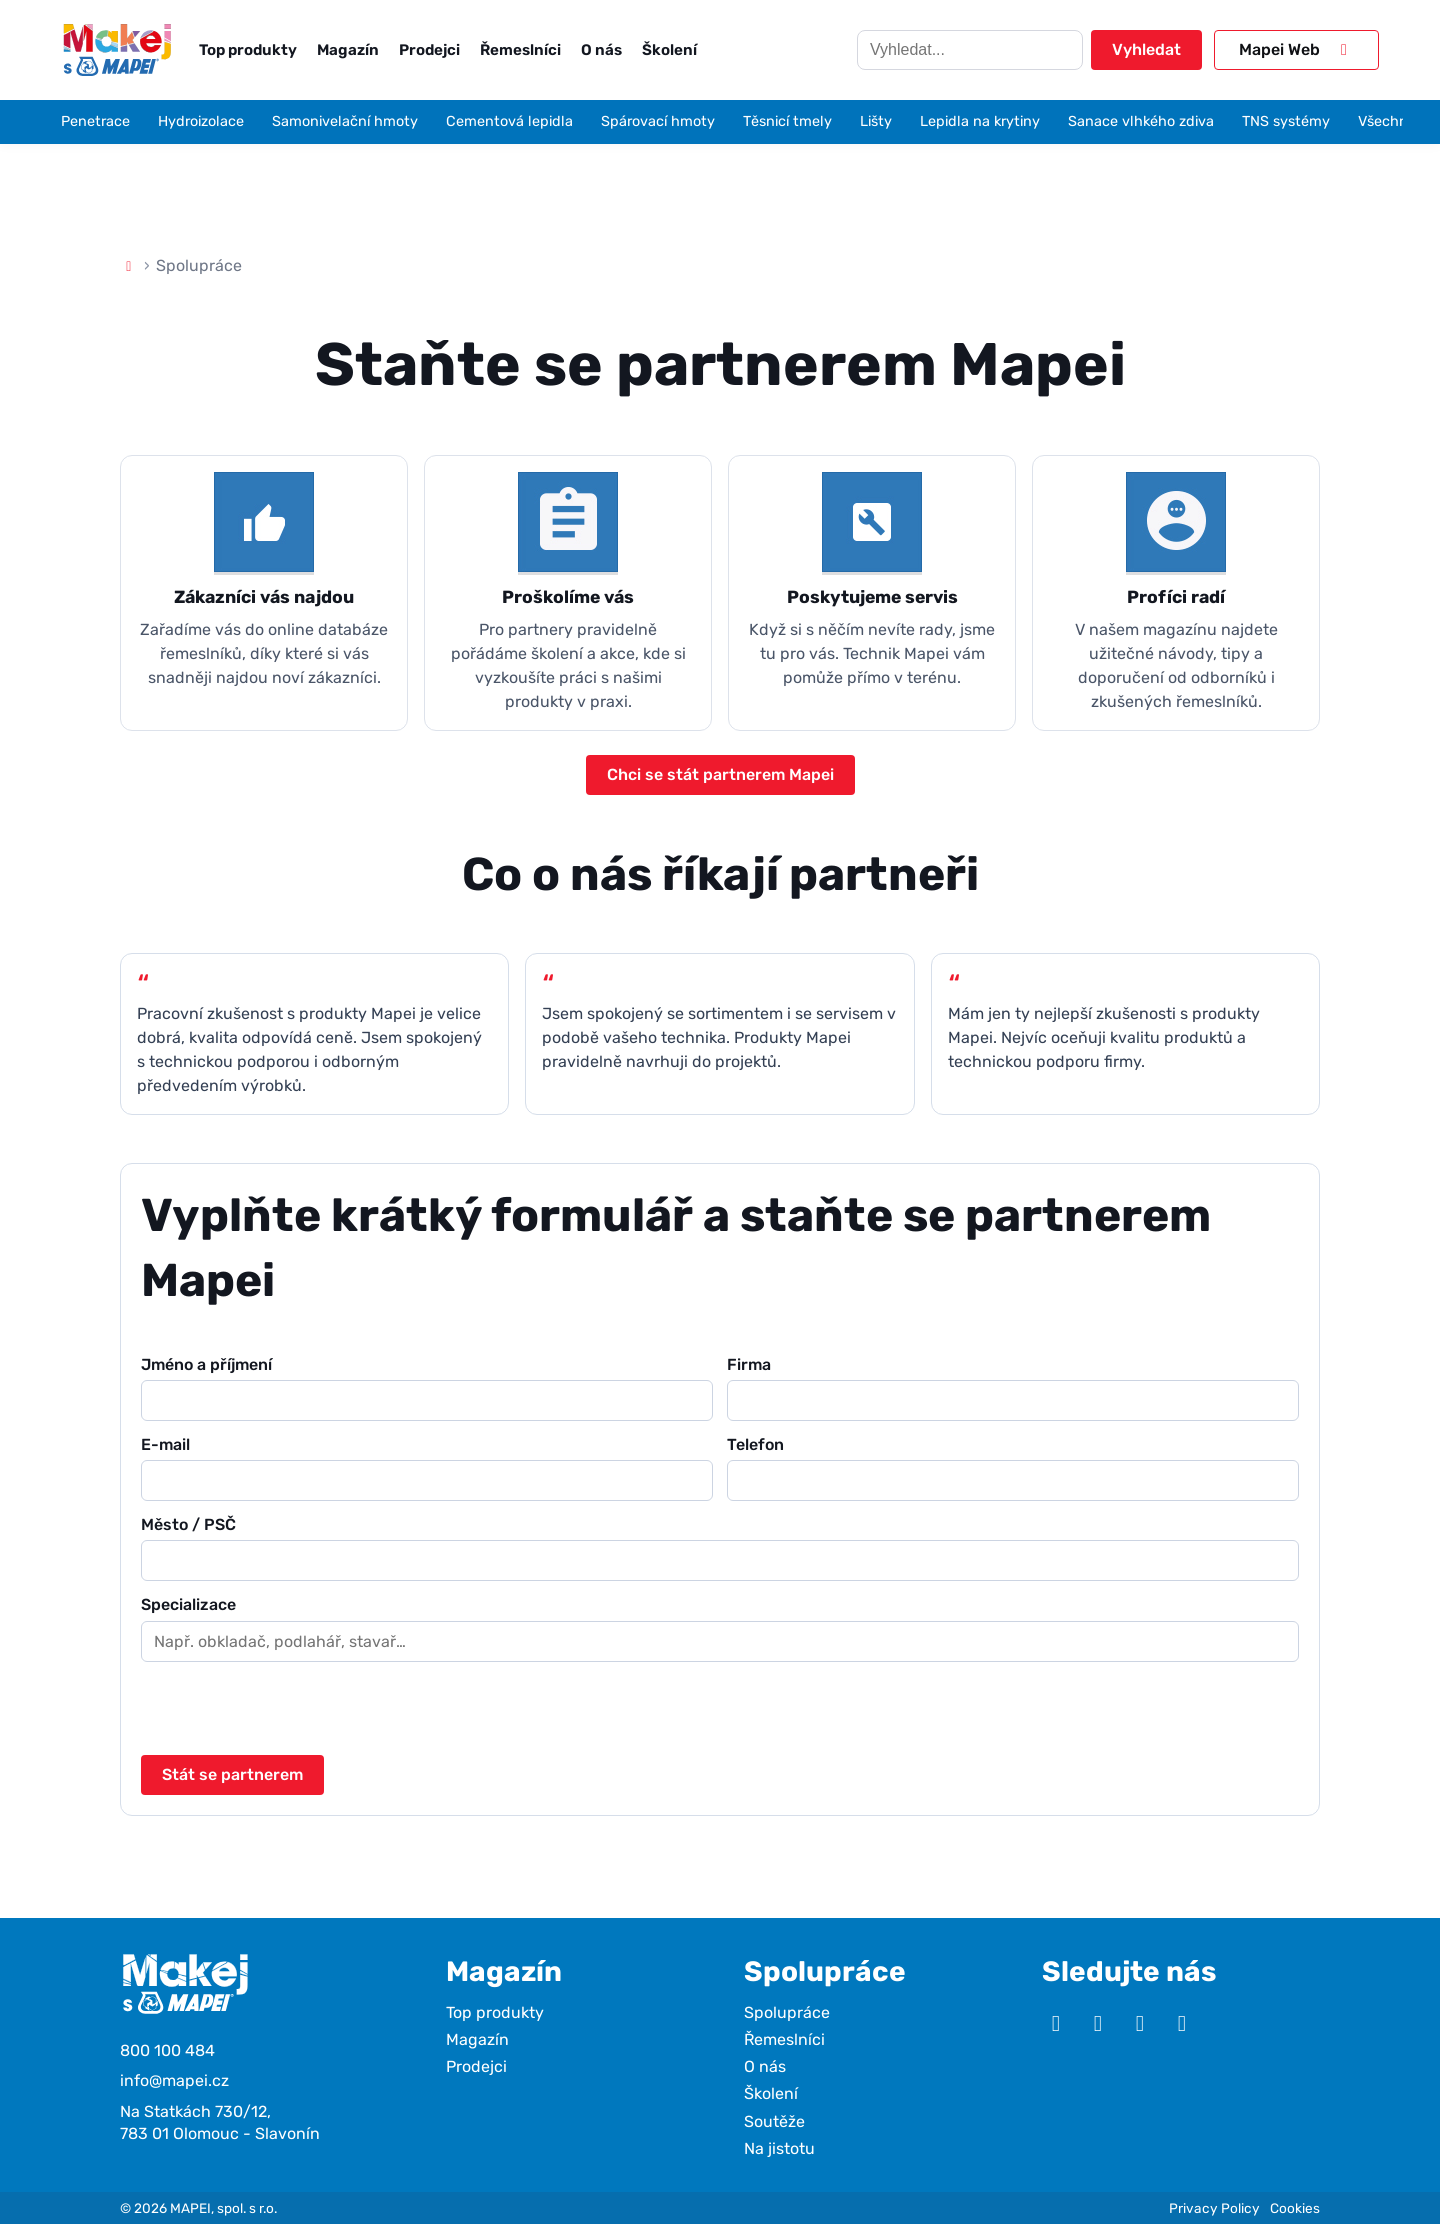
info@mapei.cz (174, 2080)
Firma (1013, 1388)
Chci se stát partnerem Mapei (720, 774)
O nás (601, 50)
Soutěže (774, 2121)
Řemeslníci (520, 50)
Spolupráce (787, 2012)
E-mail (427, 1468)
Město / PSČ (720, 1548)
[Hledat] (970, 50)
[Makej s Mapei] (117, 49)
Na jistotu (779, 2148)
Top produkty (248, 50)
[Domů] (129, 265)
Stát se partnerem (232, 1774)
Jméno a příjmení (427, 1388)
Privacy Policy (1214, 2208)
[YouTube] (1056, 2024)
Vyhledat (1146, 49)
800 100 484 (167, 2050)
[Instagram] (1098, 2024)
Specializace (720, 1628)
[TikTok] (1182, 2024)
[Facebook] (1140, 2024)
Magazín (348, 50)
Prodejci (429, 50)
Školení (669, 50)
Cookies (1295, 2208)
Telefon (1013, 1468)
